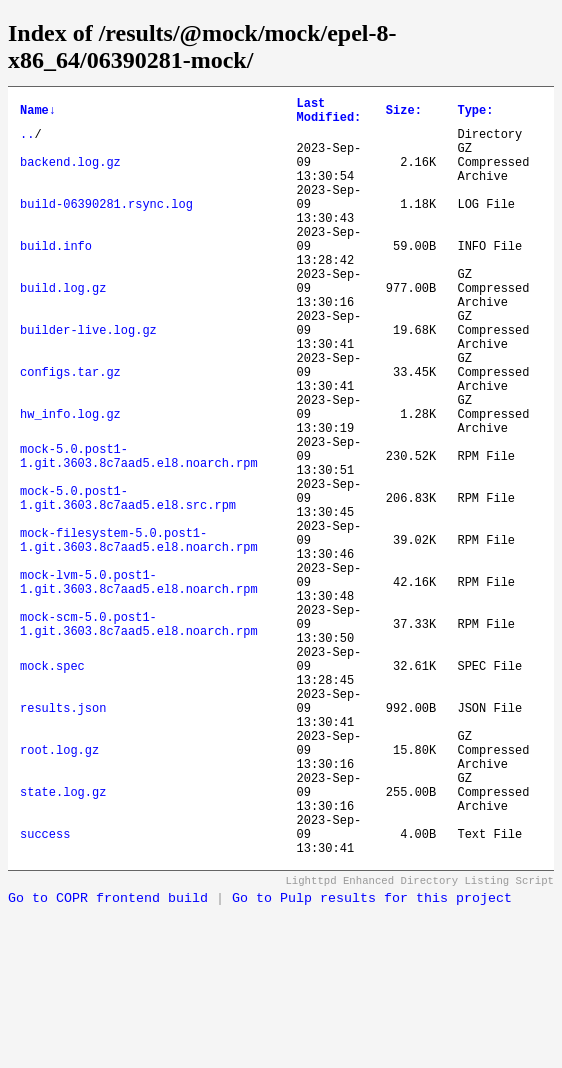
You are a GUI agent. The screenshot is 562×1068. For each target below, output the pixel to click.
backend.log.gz (70, 176)
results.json (63, 839)
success (45, 992)
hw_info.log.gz (70, 482)
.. (27, 142)
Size (404, 113)
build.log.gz (63, 329)
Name (38, 113)
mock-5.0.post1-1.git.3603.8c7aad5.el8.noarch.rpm (139, 533)
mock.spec (52, 788)
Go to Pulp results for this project (372, 1060)
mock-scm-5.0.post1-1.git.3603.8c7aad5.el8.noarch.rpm (139, 737)
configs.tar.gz (70, 431)
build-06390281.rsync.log (106, 227)
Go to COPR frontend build (108, 1060)
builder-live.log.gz (88, 380)
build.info (56, 278)
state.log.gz (63, 941)
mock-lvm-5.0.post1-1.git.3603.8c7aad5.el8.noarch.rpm (139, 686)
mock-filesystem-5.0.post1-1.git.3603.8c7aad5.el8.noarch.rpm (139, 635)
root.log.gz (59, 890)
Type (475, 113)
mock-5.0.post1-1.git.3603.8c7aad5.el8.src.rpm (128, 584)
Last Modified (329, 114)
